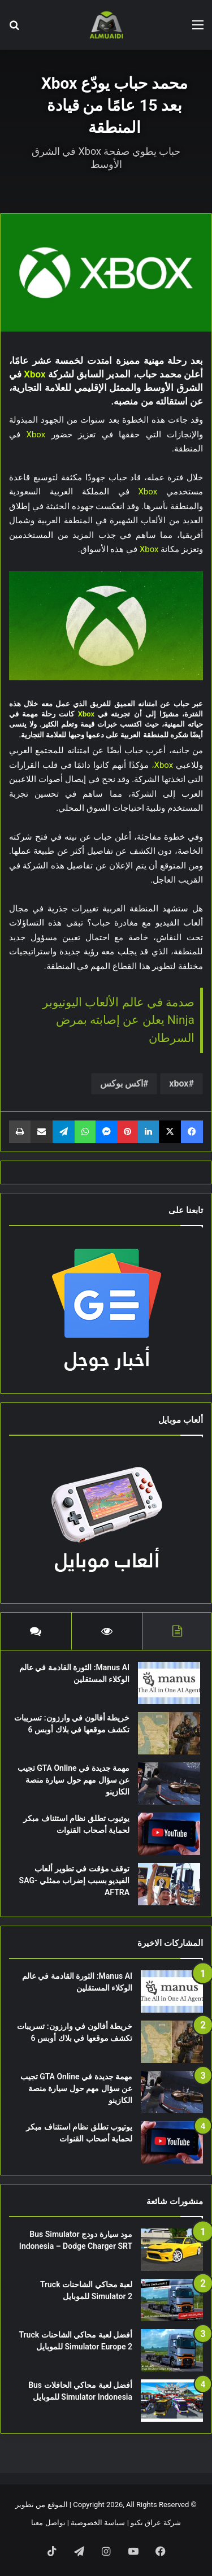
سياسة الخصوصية (98, 2522)
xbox (178, 1083)
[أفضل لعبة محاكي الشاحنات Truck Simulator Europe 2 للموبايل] (172, 2350)
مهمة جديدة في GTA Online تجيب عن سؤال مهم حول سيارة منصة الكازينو (73, 1779)
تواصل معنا (48, 2522)
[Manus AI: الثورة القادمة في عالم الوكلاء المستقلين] (169, 1683)
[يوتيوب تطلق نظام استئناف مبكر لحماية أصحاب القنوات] (169, 1834)
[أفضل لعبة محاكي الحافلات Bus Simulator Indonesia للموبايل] (172, 2400)
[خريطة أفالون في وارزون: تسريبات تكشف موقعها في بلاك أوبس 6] (169, 1733)
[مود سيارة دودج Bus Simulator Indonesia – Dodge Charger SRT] (172, 2250)
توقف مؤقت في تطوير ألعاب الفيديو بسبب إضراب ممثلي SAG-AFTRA (74, 1880)
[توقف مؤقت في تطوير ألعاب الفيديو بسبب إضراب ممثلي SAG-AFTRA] (169, 1884)
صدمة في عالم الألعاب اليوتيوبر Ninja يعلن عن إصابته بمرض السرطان (118, 1020)
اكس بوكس (121, 1083)
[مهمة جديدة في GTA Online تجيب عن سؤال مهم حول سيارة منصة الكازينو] (169, 1783)
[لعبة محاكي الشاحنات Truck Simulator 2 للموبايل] (172, 2300)
